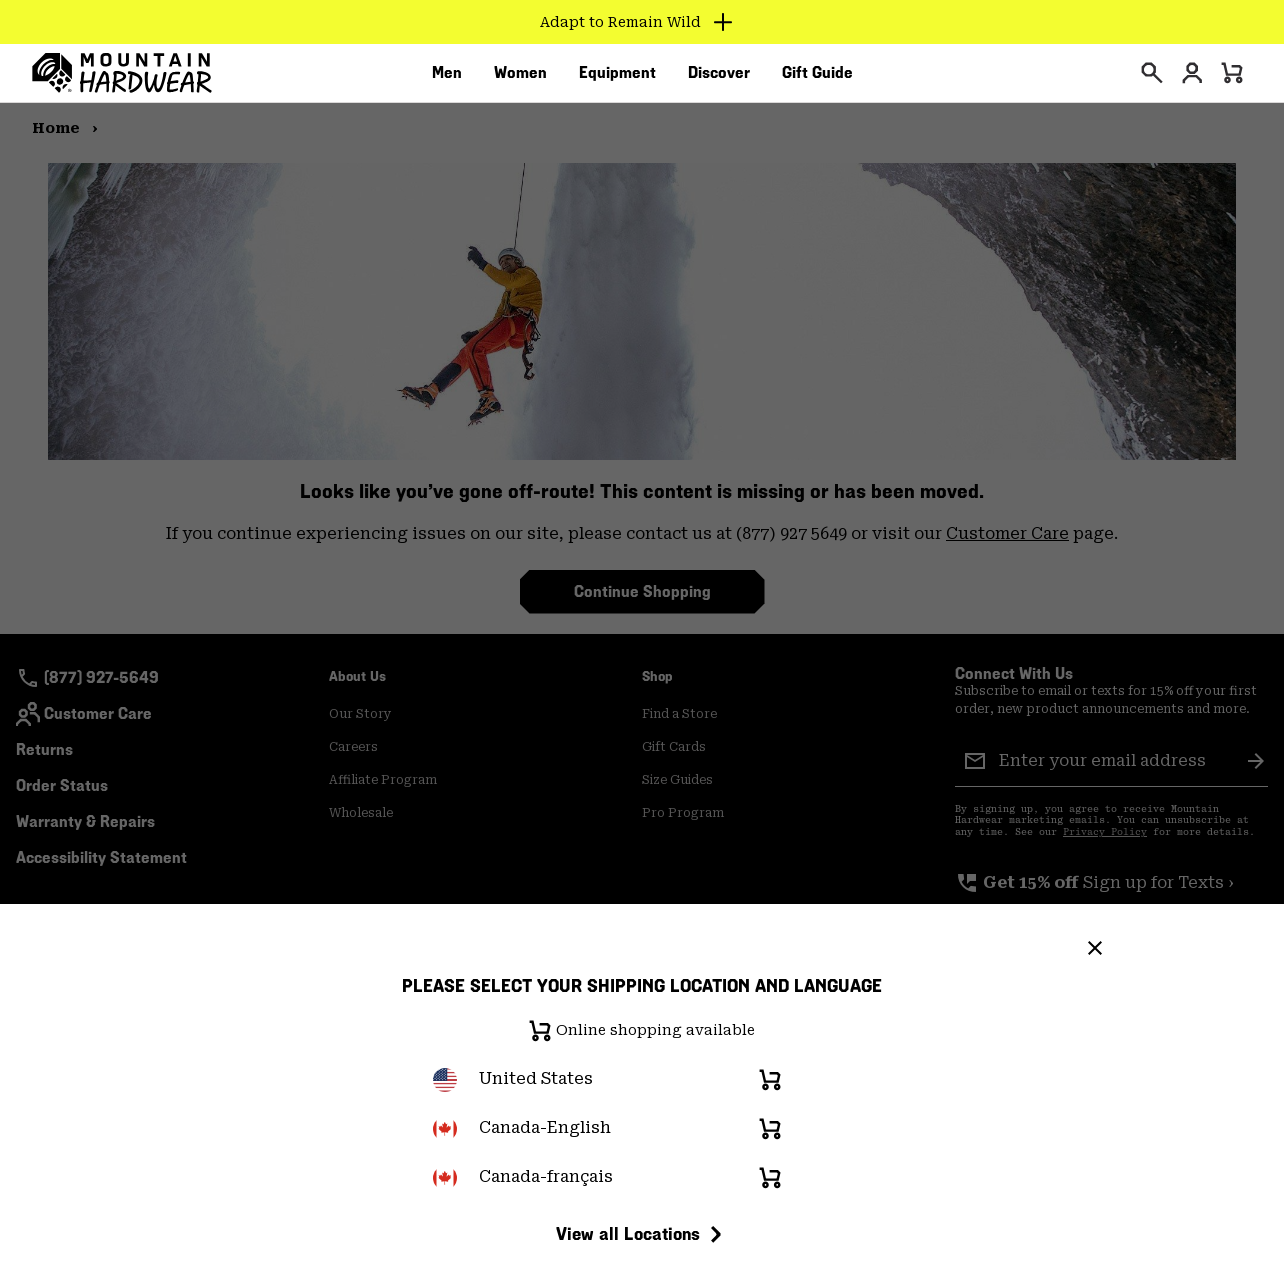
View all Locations (642, 1234)
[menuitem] (447, 79)
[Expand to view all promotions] (642, 22)
